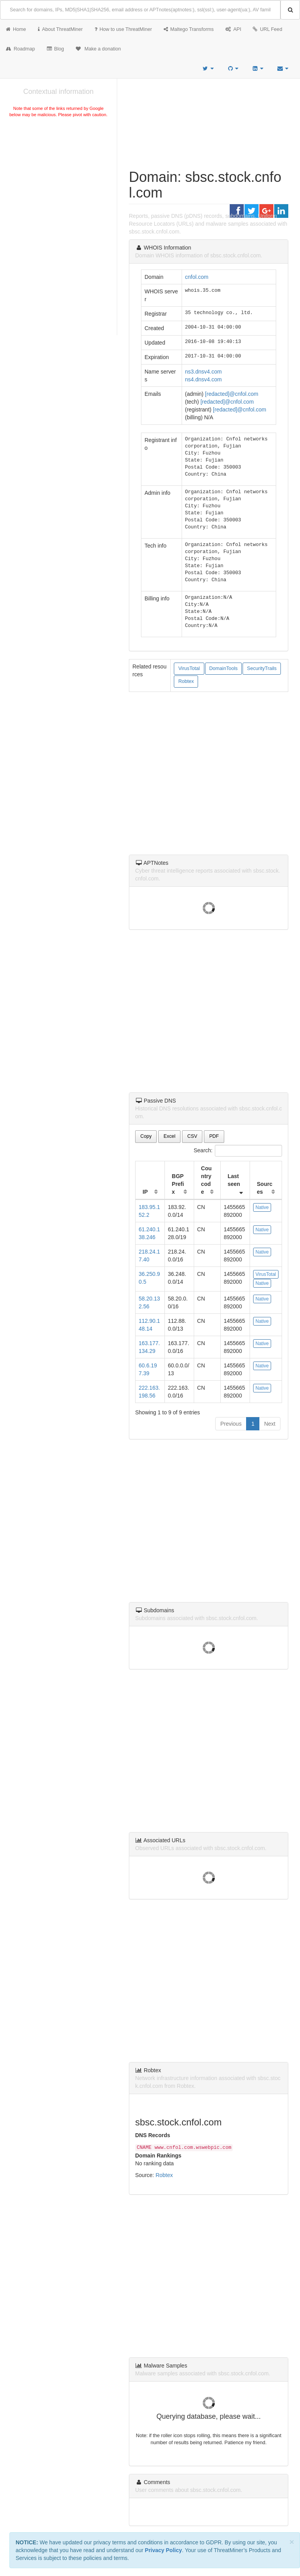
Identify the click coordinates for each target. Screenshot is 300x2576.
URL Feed (267, 29)
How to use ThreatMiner (123, 29)
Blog (55, 49)
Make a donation (98, 49)
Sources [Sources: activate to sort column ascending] (265, 1188)
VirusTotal (189, 668)
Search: (238, 1151)
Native (262, 1207)
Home (16, 29)
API (233, 29)
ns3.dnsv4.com (203, 371)
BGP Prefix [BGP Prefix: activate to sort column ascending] (178, 1184)
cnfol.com (197, 277)
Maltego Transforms (189, 29)
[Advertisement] (58, 177)
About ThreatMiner (60, 29)
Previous (230, 1424)
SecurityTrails (262, 668)
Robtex (186, 681)
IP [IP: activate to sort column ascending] (145, 1192)
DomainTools (223, 668)
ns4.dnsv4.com (203, 379)
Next (269, 1424)
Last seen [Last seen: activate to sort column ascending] (234, 1180)
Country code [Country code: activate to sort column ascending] (206, 1180)
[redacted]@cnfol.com (231, 394)
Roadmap (20, 49)
